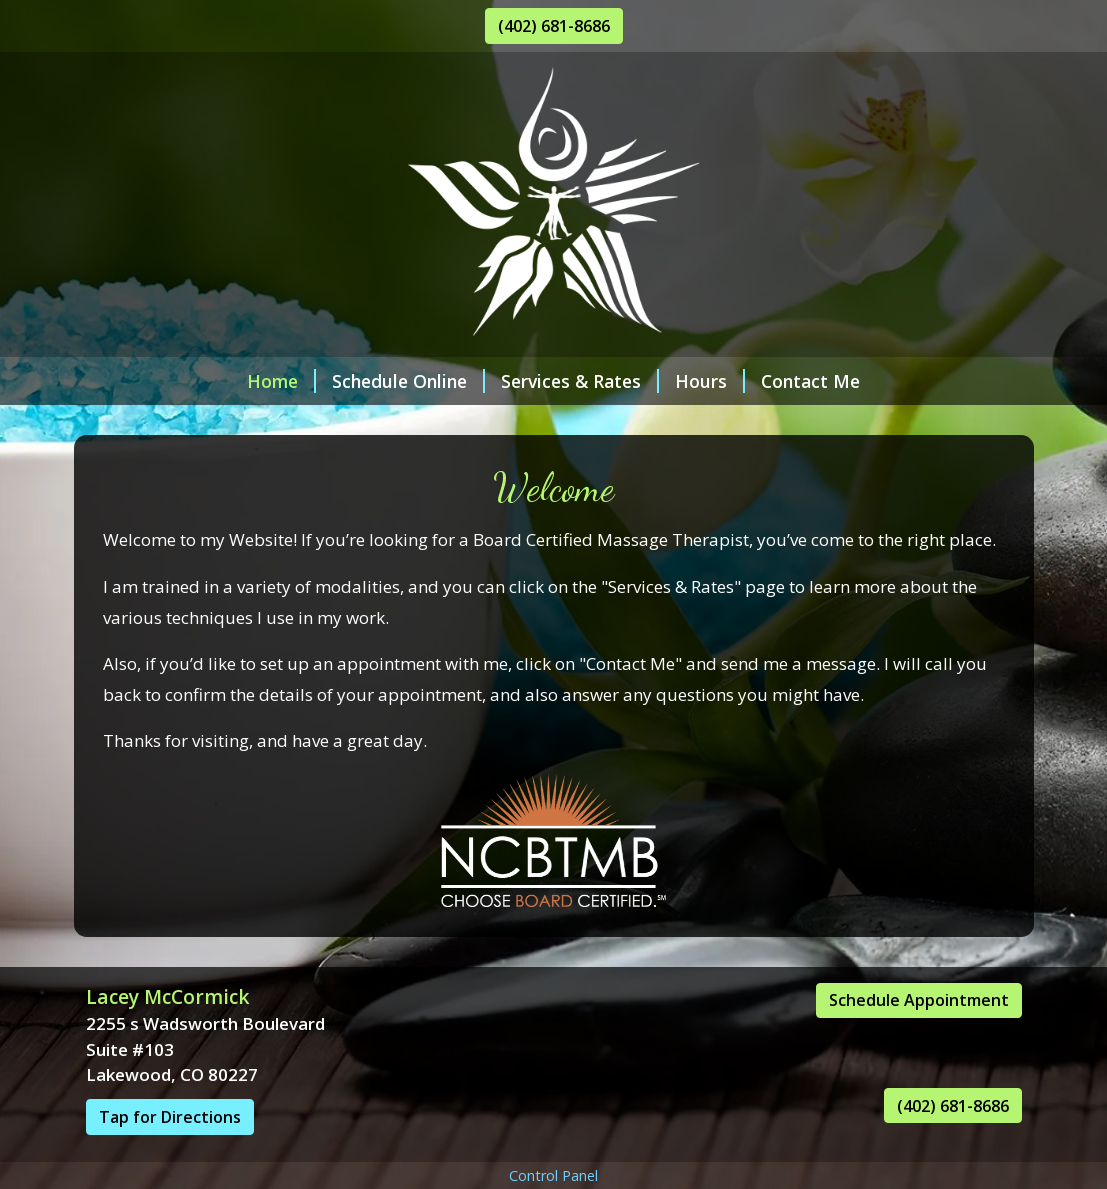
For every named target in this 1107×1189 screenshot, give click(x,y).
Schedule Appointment (919, 1000)
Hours (710, 381)
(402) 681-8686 (554, 26)
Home (281, 381)
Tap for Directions (170, 1117)
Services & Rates (580, 381)
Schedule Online (408, 381)
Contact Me (810, 381)
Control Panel (553, 1175)
